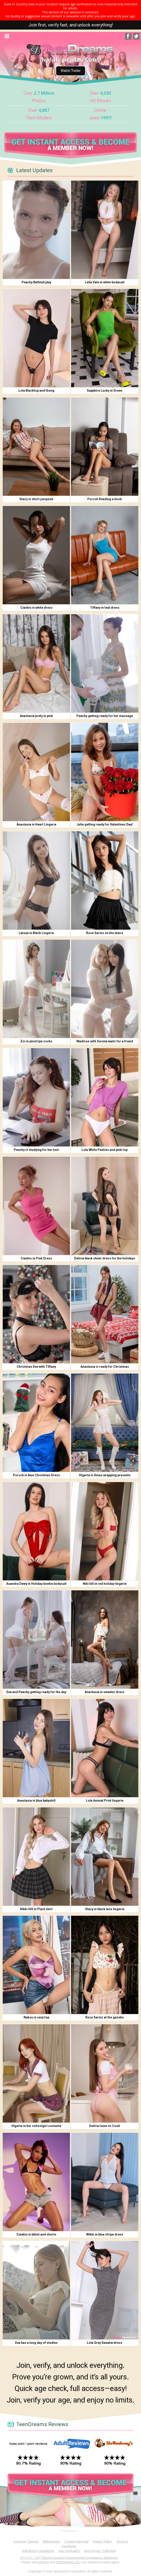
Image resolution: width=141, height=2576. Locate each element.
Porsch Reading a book (104, 499)
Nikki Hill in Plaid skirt (36, 1909)
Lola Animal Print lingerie (104, 1800)
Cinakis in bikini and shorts (36, 2234)
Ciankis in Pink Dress (36, 1258)
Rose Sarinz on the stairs (104, 933)
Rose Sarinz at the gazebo (104, 2017)
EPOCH (43, 2562)
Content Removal (76, 2541)
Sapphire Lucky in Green (104, 390)
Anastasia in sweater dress (105, 1692)
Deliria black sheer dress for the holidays (104, 1258)
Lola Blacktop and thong (36, 390)
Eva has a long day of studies (36, 2342)
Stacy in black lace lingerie (104, 1909)
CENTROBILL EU (68, 2562)
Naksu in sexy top (36, 2017)
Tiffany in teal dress (104, 607)
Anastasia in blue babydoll (36, 1800)
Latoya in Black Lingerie (36, 933)
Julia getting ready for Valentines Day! (105, 824)
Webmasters (51, 2541)
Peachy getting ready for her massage (104, 716)
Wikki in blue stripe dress (104, 2234)
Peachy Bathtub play (36, 282)
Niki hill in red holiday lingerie (105, 1583)
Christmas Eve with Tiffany (36, 1366)
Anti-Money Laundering (38, 2551)
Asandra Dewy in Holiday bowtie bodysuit (36, 1583)
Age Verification (69, 2551)
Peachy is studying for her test (36, 1150)
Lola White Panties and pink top (105, 1150)
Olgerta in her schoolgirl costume (36, 2126)
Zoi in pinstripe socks (36, 1041)
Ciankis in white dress (36, 607)
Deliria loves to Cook (104, 2126)
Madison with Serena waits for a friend (104, 1041)
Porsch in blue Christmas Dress (36, 1475)
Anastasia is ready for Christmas (104, 1366)
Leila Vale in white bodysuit (105, 282)
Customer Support (26, 2541)
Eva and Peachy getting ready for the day (36, 1692)
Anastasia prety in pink (36, 716)
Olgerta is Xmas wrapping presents (105, 1475)
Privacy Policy (102, 2541)
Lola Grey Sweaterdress (104, 2342)
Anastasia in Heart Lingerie (36, 824)
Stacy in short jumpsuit (36, 499)
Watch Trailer (71, 70)
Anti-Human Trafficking (100, 2551)
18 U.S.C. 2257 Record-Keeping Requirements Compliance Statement (68, 2558)
